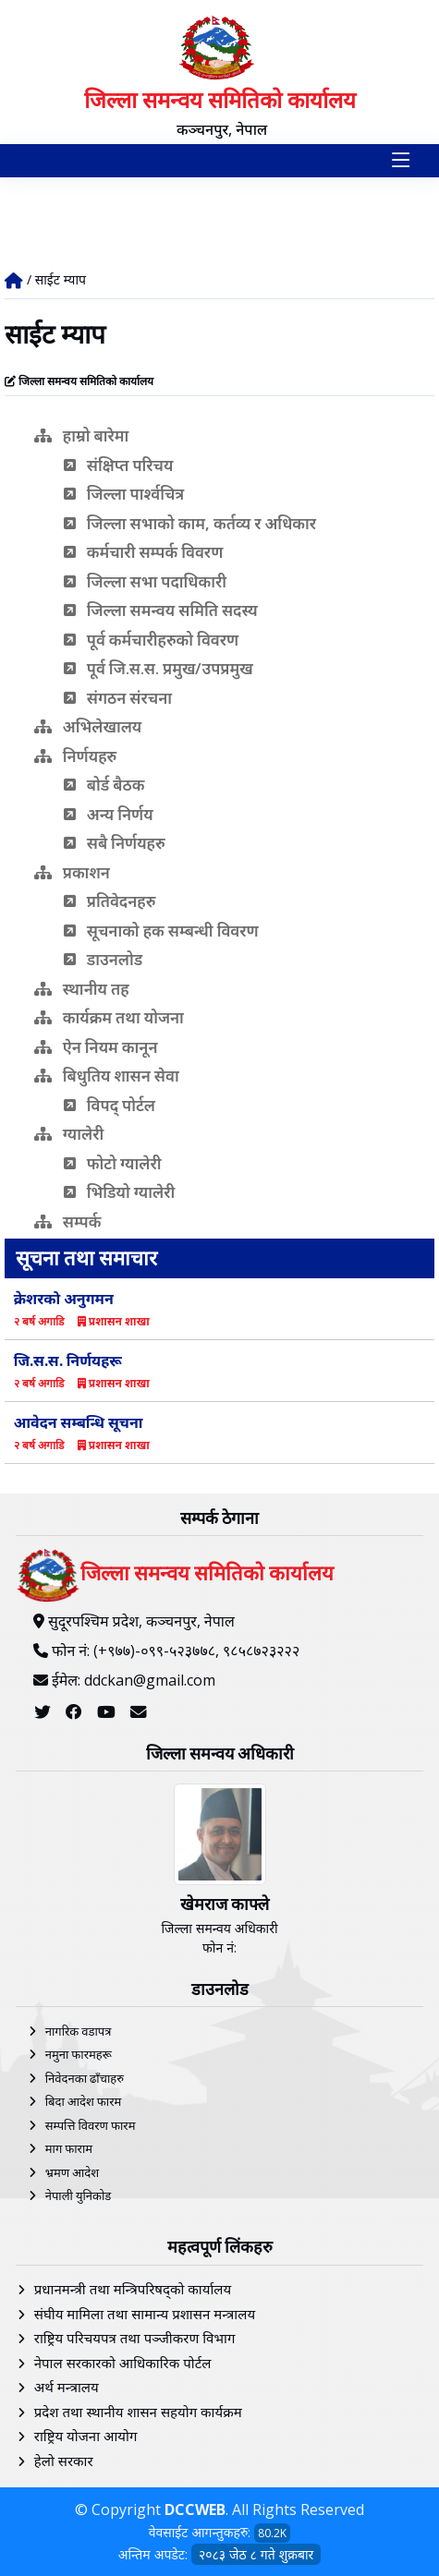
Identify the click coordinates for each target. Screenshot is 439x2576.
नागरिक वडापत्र (78, 2031)
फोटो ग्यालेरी (113, 1163)
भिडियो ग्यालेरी (120, 1192)
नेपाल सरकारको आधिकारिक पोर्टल (123, 2362)
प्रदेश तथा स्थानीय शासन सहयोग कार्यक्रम (138, 2411)
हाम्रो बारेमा (81, 435)
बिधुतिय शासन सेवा (106, 1075)
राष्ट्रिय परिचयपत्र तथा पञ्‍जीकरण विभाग (135, 2337)
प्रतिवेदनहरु (110, 901)
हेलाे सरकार (63, 2460)
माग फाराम (68, 2148)
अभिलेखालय (88, 726)
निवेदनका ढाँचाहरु (84, 2078)
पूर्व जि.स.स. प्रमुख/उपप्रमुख (158, 668)
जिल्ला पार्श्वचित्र (124, 493)
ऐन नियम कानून (96, 1047)
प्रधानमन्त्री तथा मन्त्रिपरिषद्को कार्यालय (132, 2289)
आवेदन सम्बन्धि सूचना (78, 1422)
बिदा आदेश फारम (83, 2101)
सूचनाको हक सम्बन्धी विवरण (161, 930)
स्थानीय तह (81, 988)
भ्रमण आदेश (72, 2172)
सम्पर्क (68, 1221)
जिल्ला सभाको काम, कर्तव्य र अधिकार (190, 523)
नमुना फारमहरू (78, 2054)
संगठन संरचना (118, 697)
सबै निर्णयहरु (114, 842)
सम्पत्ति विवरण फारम (90, 2125)
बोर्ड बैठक (104, 784)
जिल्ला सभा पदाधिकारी (145, 581)
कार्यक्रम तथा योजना (109, 1017)
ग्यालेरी (69, 1133)
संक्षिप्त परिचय (119, 465)
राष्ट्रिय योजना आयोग (86, 2435)
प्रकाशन (72, 872)
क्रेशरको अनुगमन (64, 1298)
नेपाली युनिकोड (78, 2195)
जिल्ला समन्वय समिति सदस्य (161, 610)
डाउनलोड (103, 959)
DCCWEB (195, 2509)
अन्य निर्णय (108, 814)
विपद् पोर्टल (109, 1105)
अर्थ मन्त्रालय (66, 2386)
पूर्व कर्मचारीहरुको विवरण (151, 639)
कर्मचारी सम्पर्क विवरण (144, 551)
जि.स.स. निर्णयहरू (68, 1360)
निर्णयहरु (75, 756)
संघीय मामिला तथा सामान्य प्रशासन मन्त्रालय (144, 2313)
